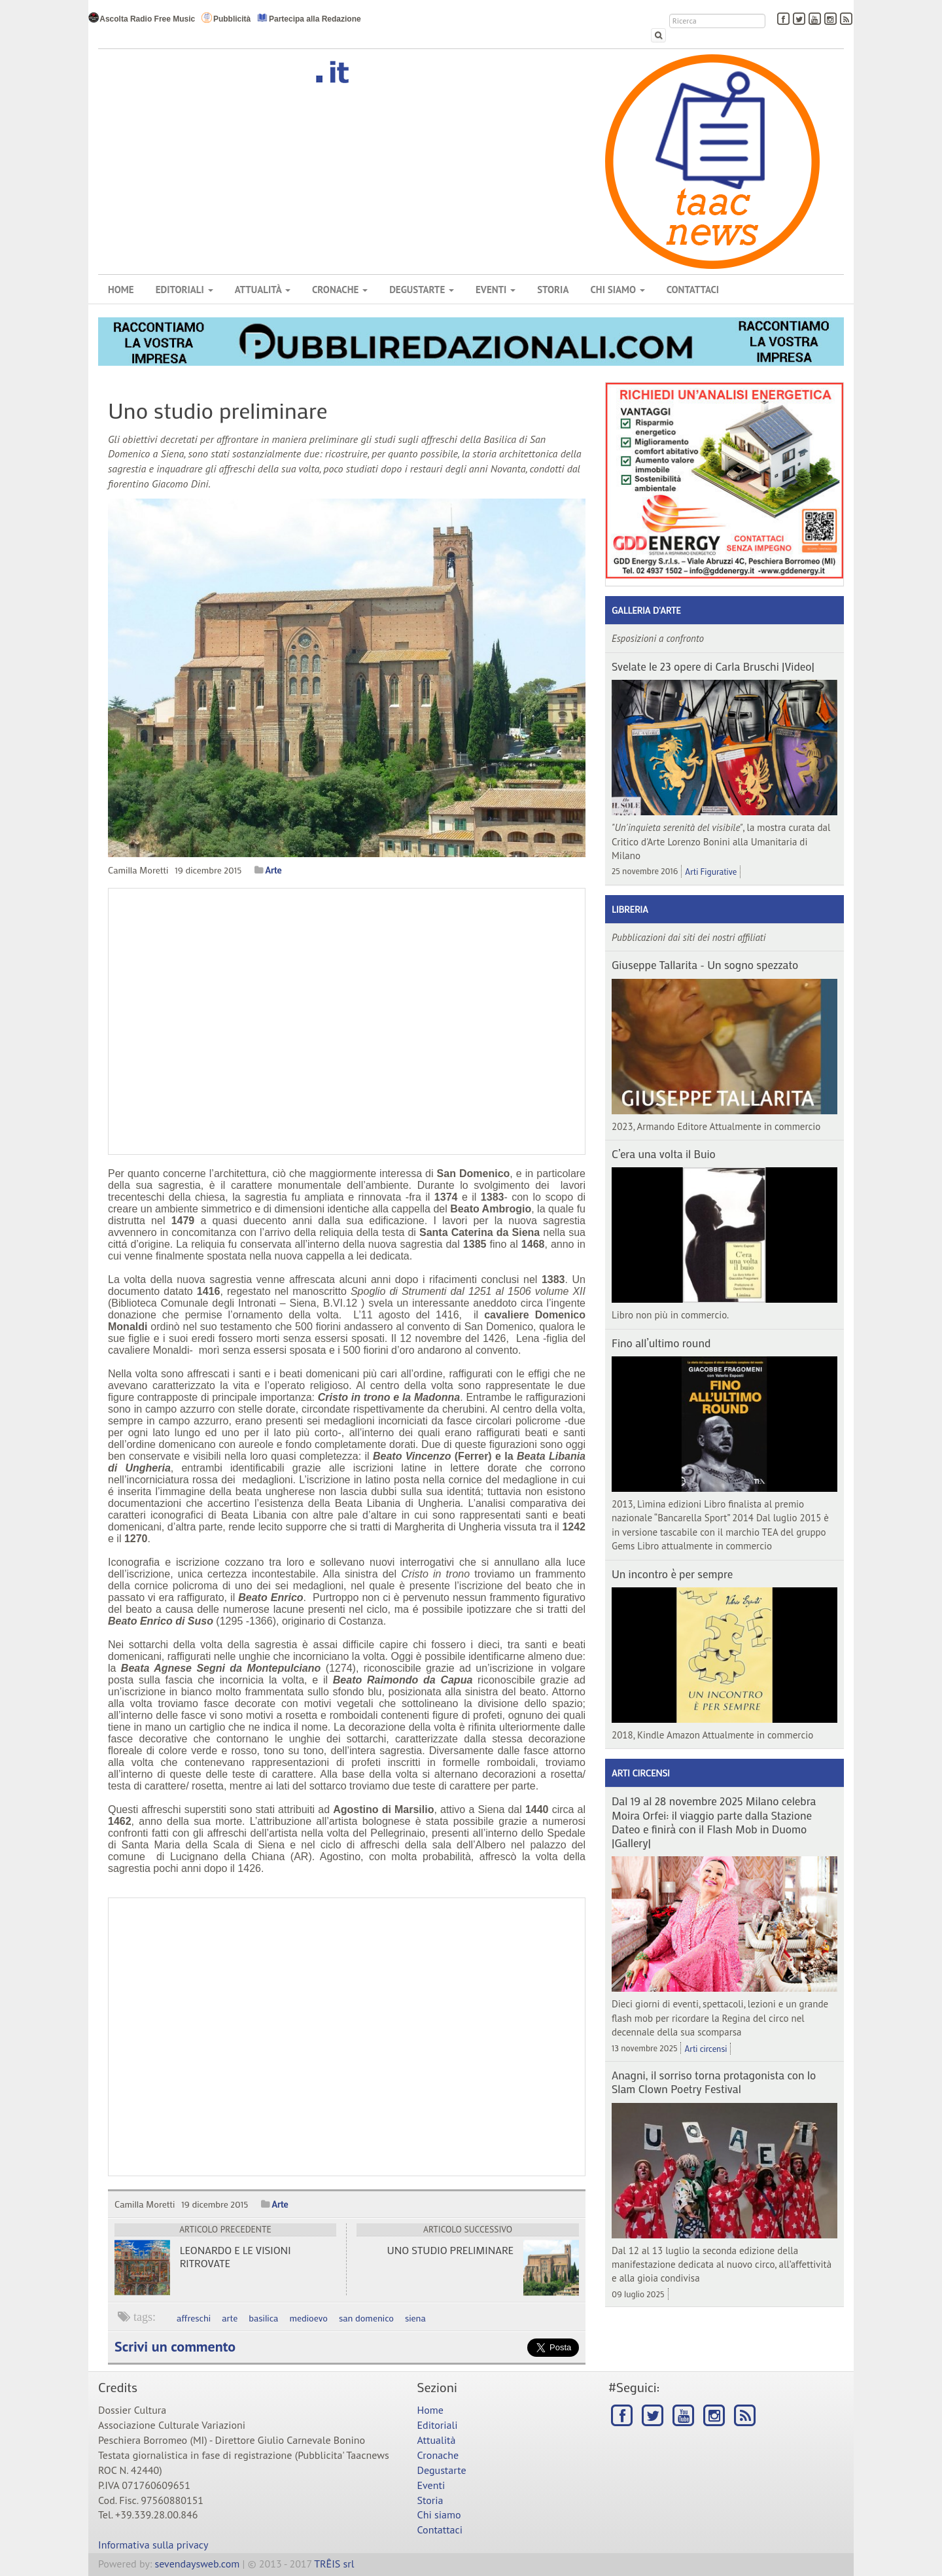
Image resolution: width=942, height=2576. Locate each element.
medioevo (308, 2318)
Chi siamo (617, 289)
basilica (263, 2318)
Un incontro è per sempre (672, 1573)
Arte (273, 870)
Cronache (340, 289)
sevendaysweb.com (197, 2563)
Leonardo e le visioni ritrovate (235, 2256)
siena (415, 2318)
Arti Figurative (711, 871)
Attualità (262, 289)
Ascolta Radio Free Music (141, 18)
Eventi (495, 289)
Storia (552, 289)
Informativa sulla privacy (153, 2544)
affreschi (194, 2318)
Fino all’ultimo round (661, 1342)
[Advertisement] (346, 2037)
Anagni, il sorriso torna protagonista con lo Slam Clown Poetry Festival (714, 2082)
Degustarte (421, 289)
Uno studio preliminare (450, 2250)
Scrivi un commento (175, 2346)
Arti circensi (641, 1773)
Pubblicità (226, 18)
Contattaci (693, 289)
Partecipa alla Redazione (308, 18)
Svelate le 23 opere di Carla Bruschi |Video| (713, 666)
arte (229, 2318)
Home (121, 289)
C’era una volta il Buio (664, 1153)
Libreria (630, 909)
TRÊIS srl (334, 2563)
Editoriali (184, 289)
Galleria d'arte (646, 610)
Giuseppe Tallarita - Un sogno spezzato (705, 964)
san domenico (366, 2318)
